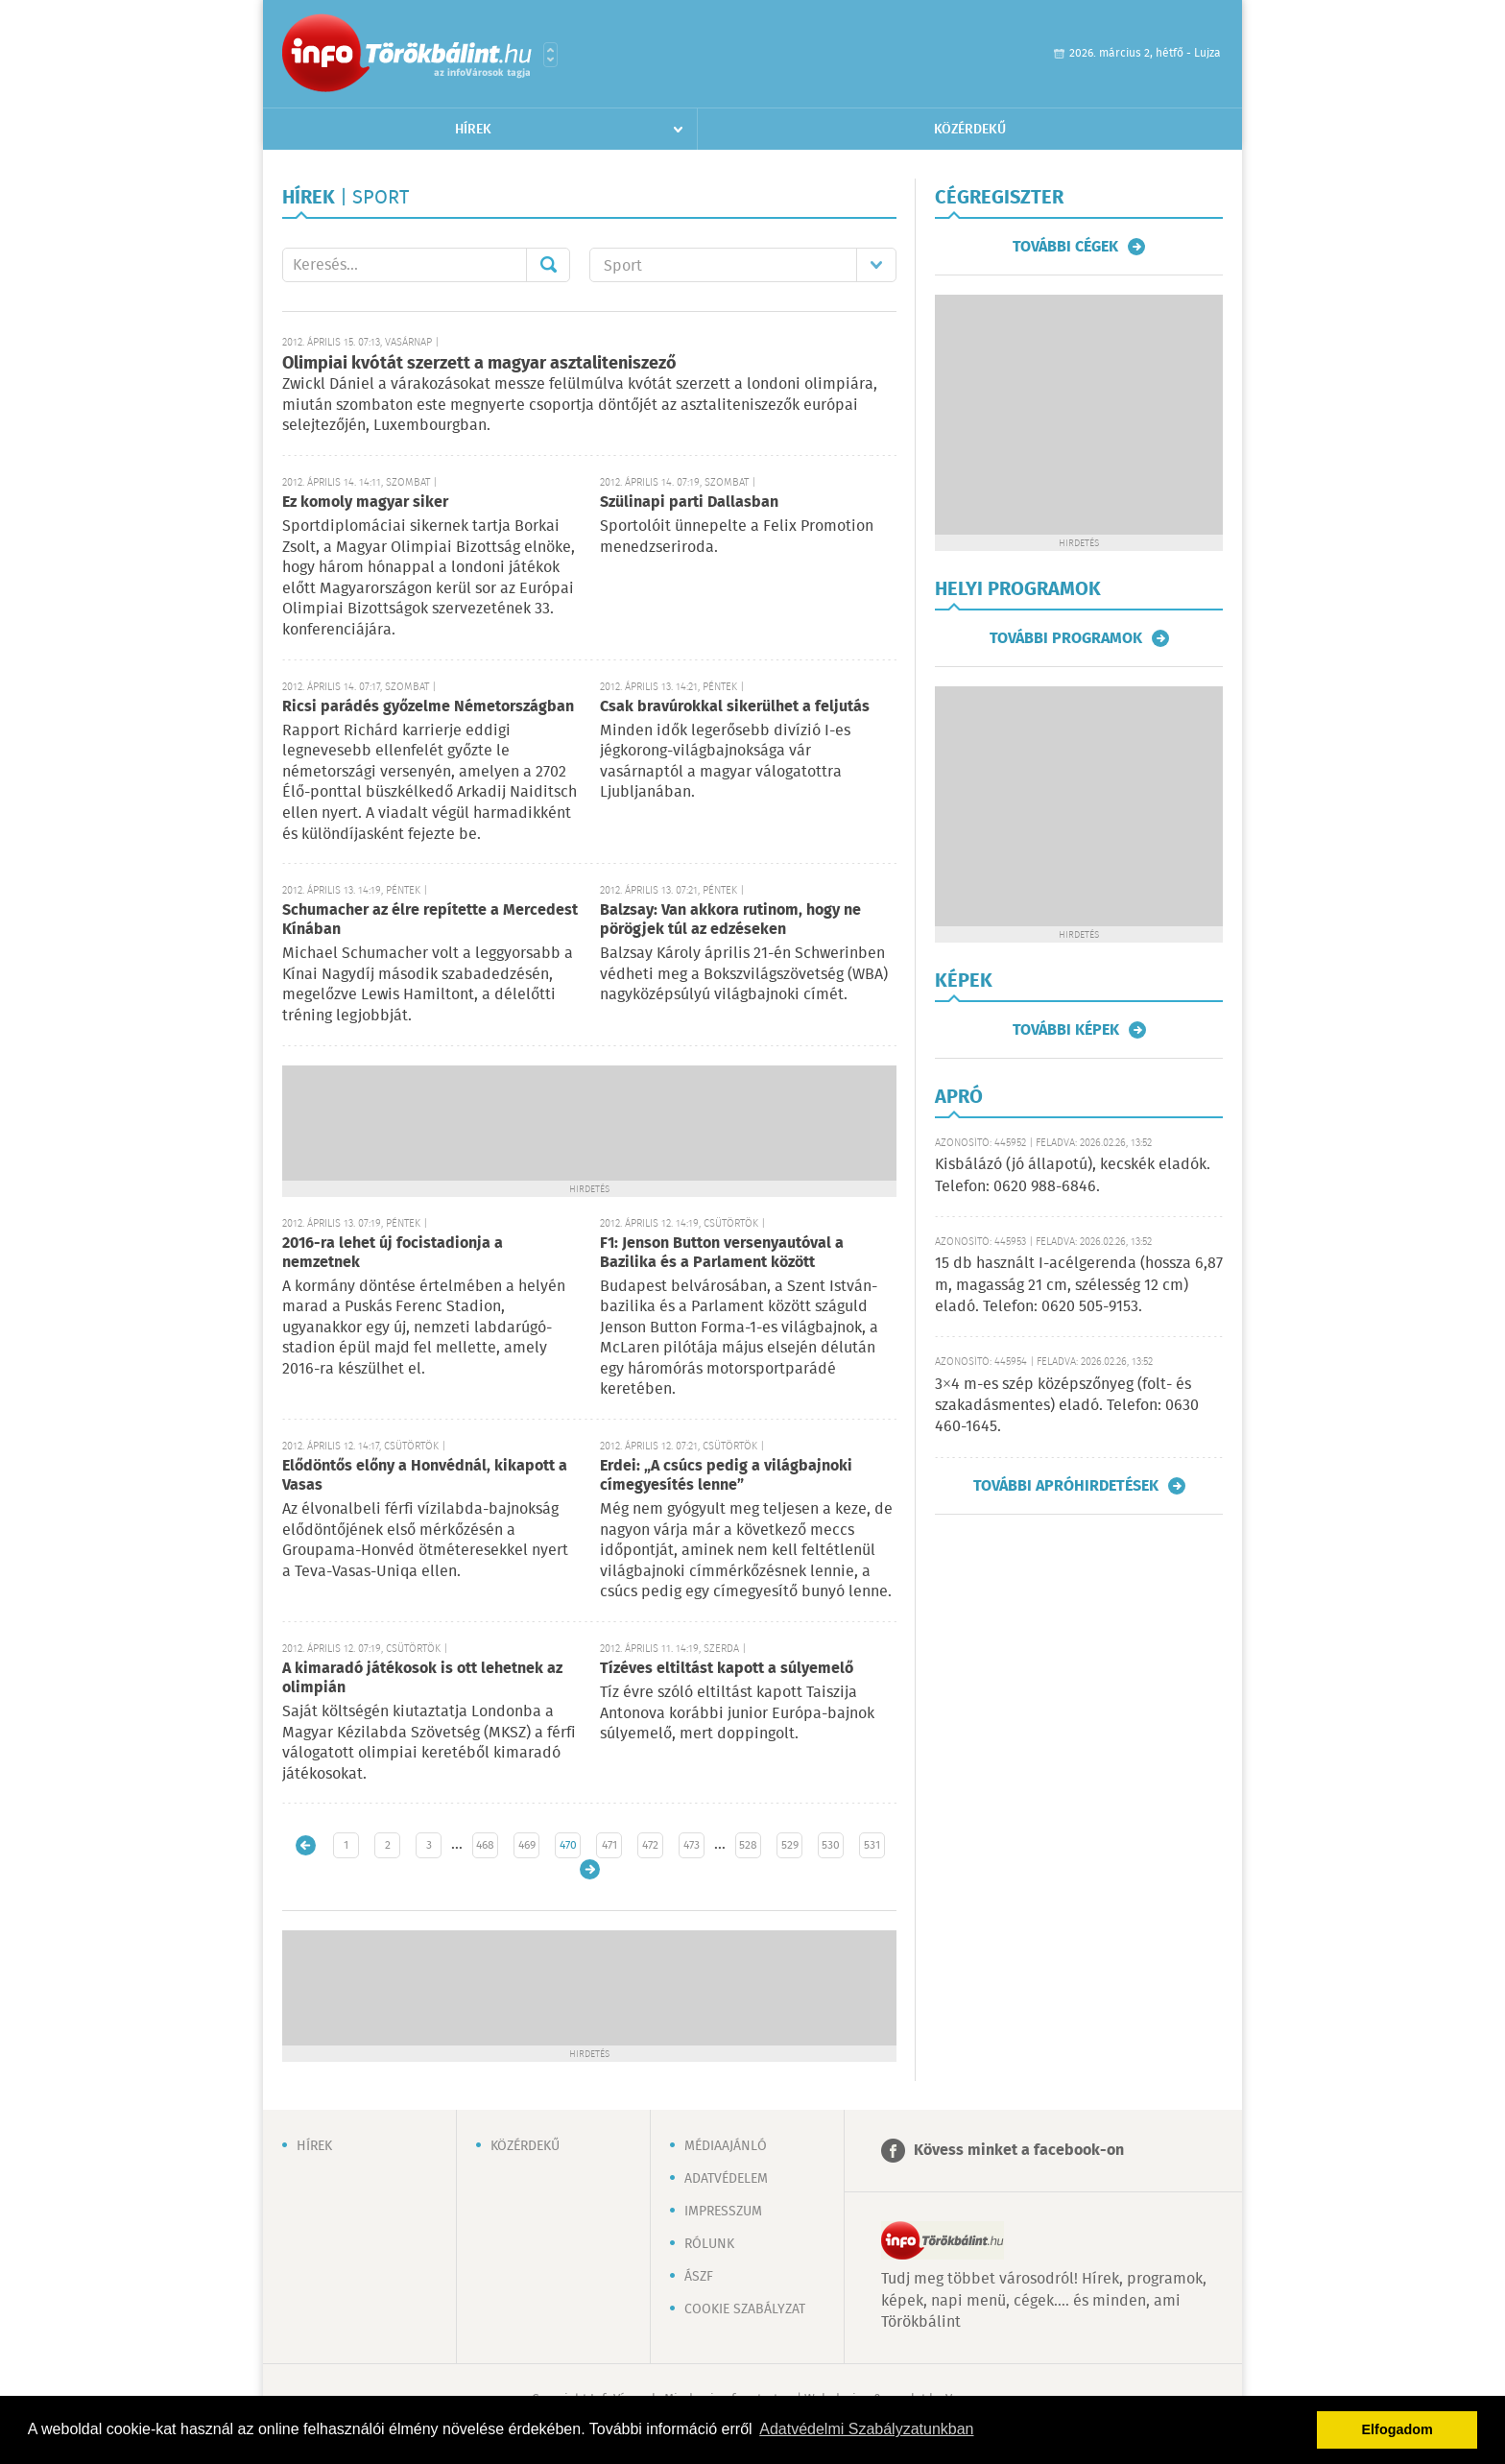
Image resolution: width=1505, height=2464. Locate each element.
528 (748, 1845)
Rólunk (709, 2244)
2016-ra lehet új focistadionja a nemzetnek (392, 1253)
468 (485, 1845)
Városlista (550, 54)
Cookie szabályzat (744, 2309)
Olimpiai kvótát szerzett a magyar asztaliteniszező (479, 363)
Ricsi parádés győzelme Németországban (428, 707)
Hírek (473, 129)
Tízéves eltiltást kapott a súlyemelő (726, 1669)
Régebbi (590, 1869)
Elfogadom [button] (1397, 2429)
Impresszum (723, 2211)
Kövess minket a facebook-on (1019, 2151)
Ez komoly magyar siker (365, 502)
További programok (1066, 638)
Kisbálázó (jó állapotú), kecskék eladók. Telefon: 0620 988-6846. (1072, 1175)
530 (831, 1845)
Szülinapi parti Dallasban (689, 502)
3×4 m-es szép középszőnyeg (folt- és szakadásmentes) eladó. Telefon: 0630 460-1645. (1067, 1406)
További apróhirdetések (1066, 1486)
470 (568, 1845)
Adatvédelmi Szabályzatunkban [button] (866, 2429)
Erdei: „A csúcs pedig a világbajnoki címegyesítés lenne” (726, 1475)
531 (872, 1845)
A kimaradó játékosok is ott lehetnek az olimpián (422, 1678)
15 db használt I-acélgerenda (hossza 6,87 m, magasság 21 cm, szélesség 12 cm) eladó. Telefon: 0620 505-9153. (1079, 1285)
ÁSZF (698, 2276)
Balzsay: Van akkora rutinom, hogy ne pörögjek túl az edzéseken (730, 920)
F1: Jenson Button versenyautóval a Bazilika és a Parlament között (722, 1253)
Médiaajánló (725, 2146)
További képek (1066, 1030)
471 (609, 1845)
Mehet (548, 265)
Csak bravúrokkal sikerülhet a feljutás (735, 707)
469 (527, 1845)
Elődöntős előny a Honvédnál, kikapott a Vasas (424, 1475)
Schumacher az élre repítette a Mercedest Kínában (430, 920)
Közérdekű (970, 129)
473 (691, 1845)
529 (790, 1845)
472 (650, 1845)
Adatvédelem (726, 2178)
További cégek (1065, 246)
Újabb (306, 1845)
